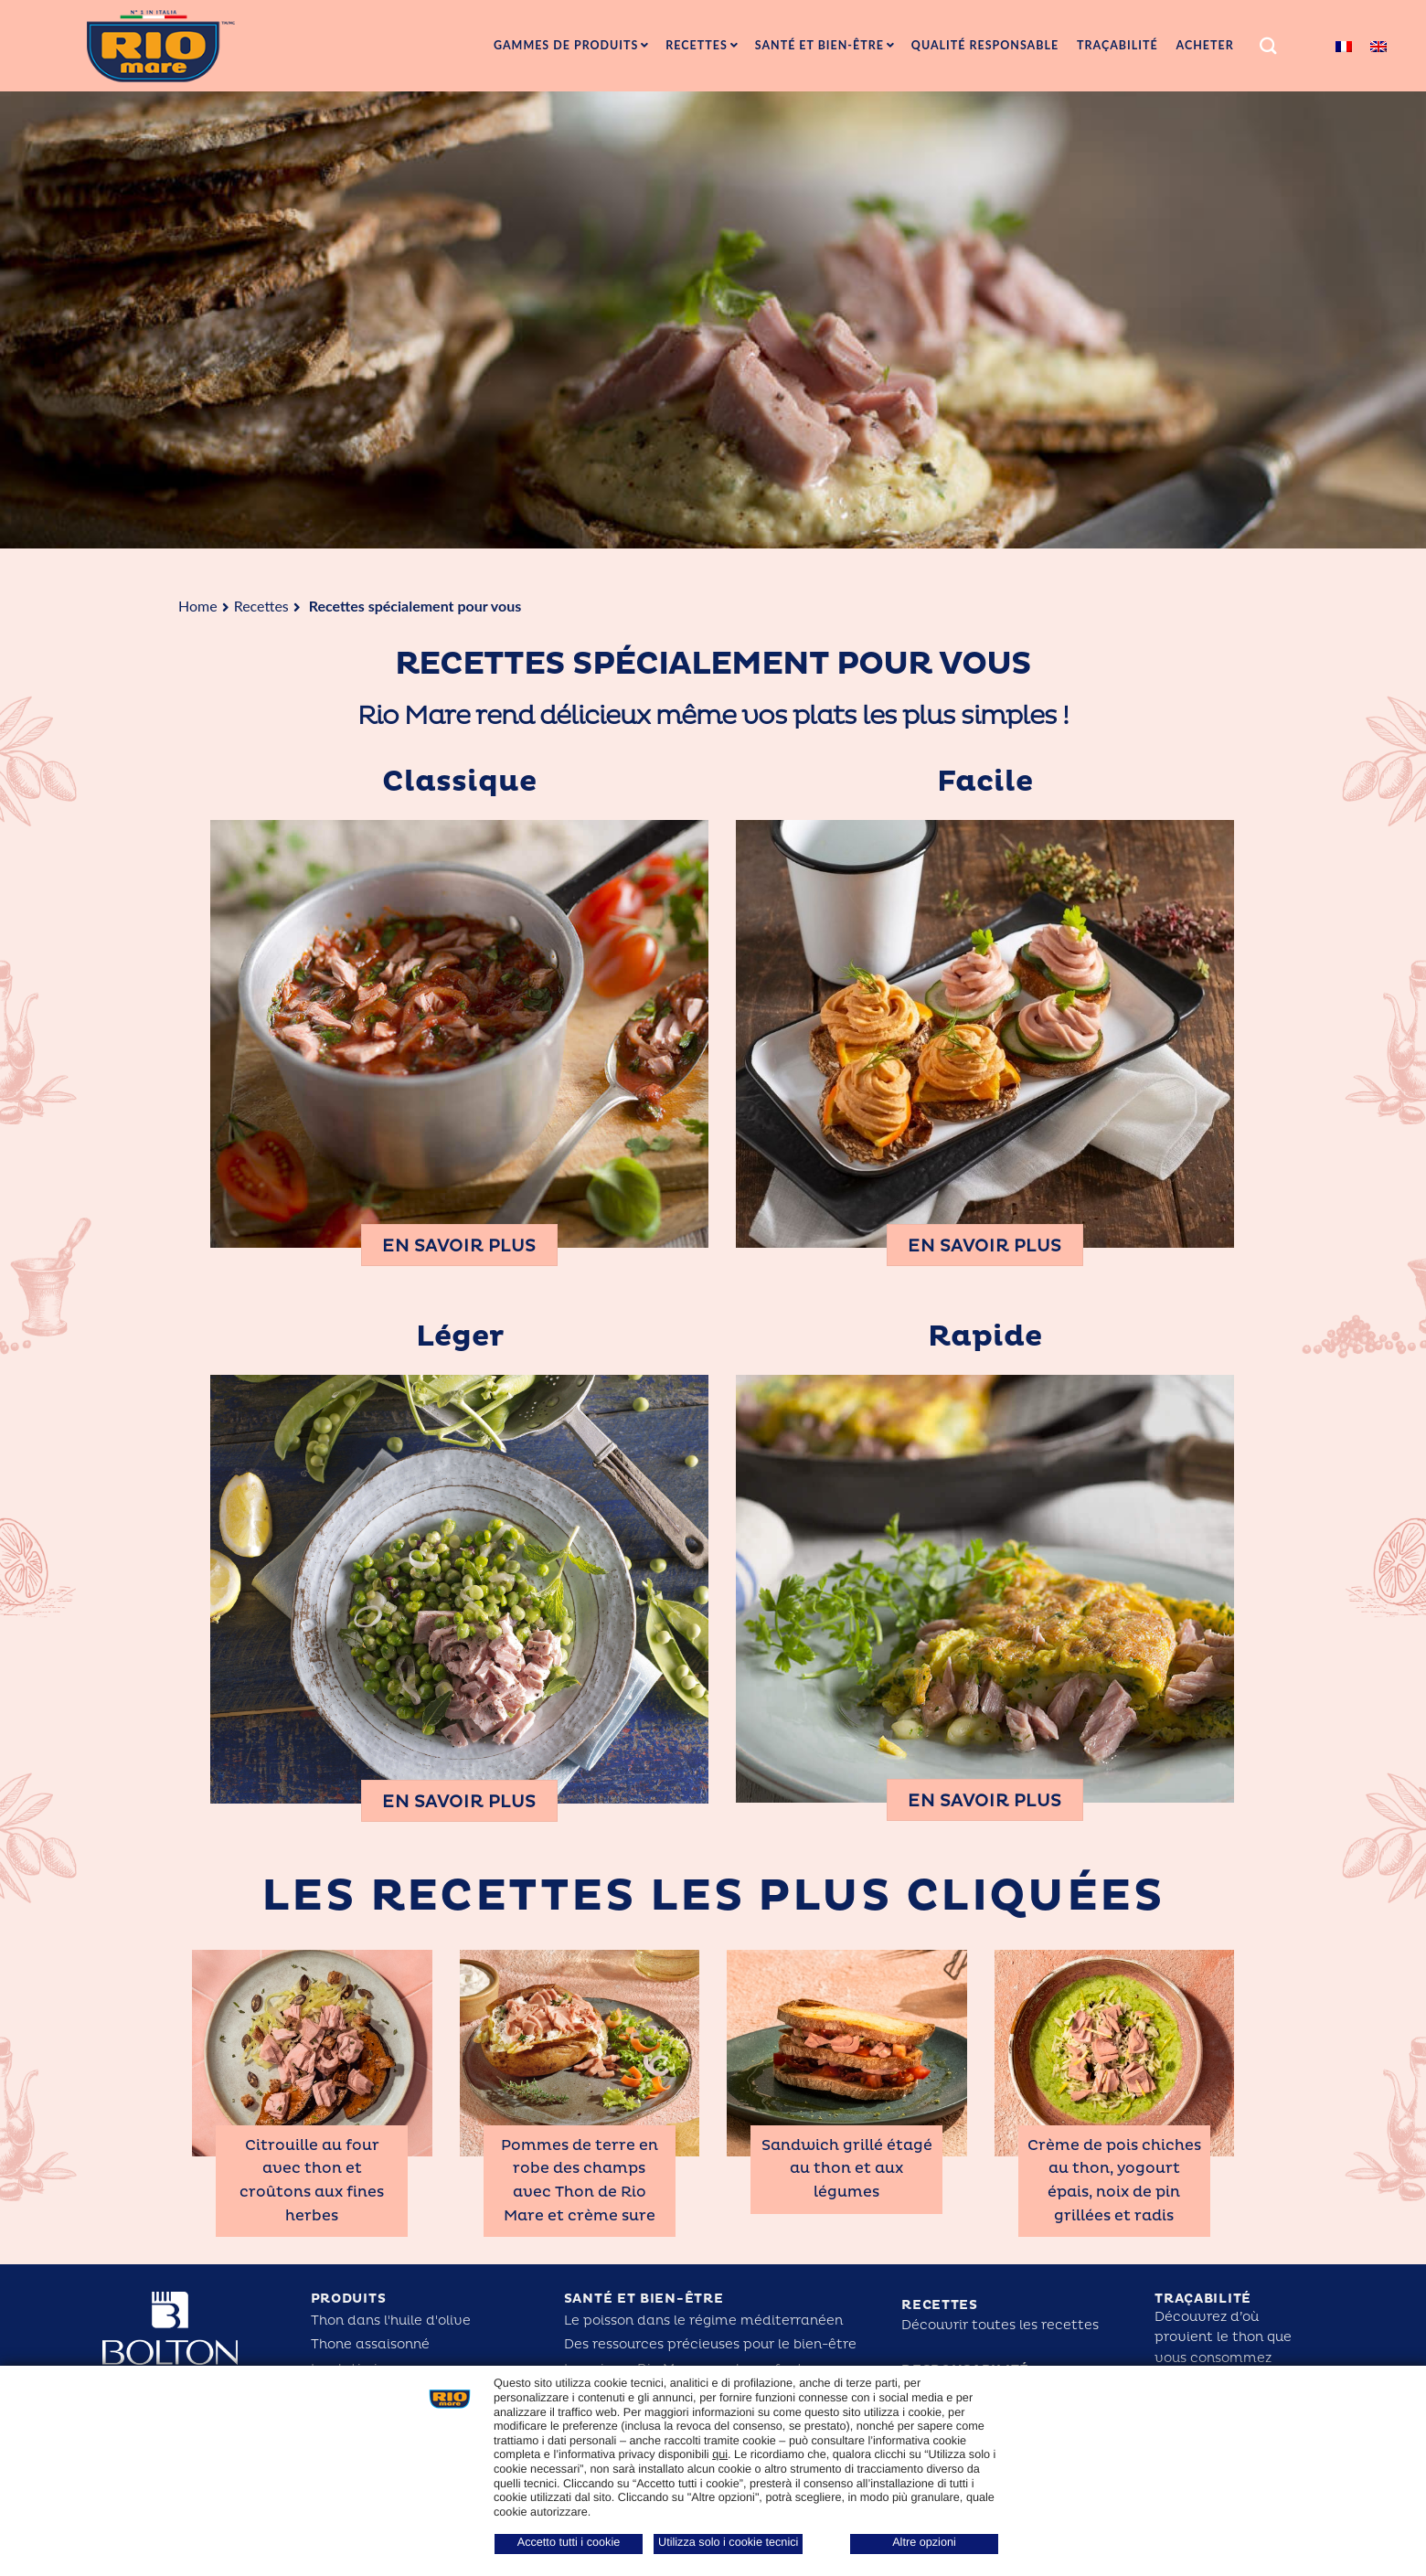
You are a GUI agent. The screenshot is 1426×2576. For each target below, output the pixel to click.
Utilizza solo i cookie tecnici (728, 2542)
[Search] (1268, 46)
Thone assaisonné (370, 2344)
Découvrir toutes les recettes (1000, 2325)
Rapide (985, 1337)
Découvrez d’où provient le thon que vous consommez (1223, 2337)
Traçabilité (1203, 2298)
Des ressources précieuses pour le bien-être (710, 2344)
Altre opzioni (924, 2542)
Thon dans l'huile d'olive (391, 2320)
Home (198, 605)
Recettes (261, 605)
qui (720, 2454)
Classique (459, 782)
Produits (349, 2298)
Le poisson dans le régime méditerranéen (703, 2320)
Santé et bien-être (644, 2298)
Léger (460, 1337)
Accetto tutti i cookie (569, 2542)
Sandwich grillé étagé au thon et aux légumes (846, 2168)
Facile (985, 782)
